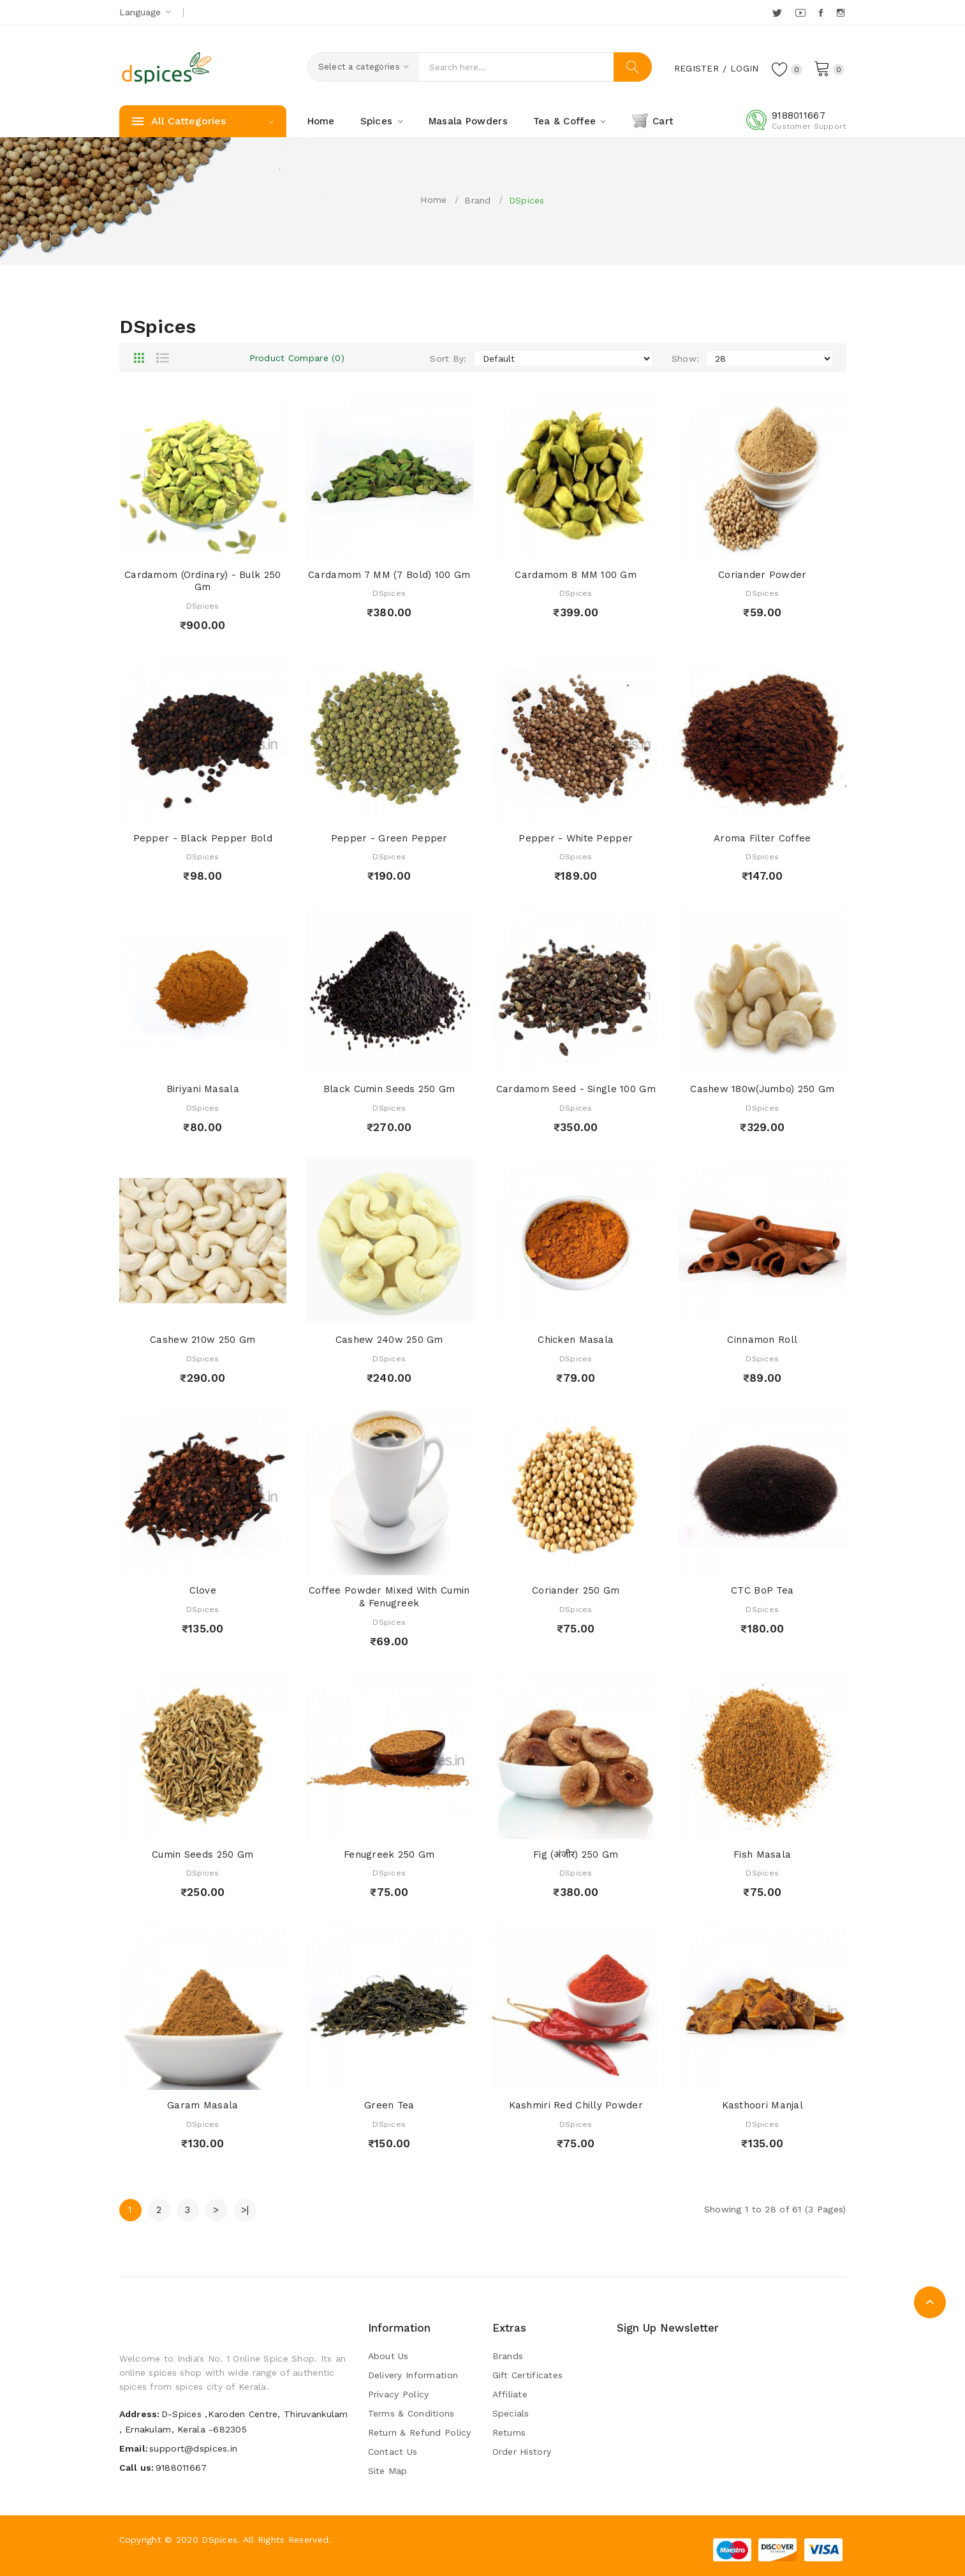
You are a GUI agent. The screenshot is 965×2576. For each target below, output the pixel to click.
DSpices (527, 200)
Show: (685, 358)
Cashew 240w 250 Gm (389, 1339)
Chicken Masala (576, 1339)
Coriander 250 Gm (575, 1590)
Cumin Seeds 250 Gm (202, 1854)
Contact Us (393, 2451)
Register (695, 68)
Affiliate (510, 2394)
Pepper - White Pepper (576, 838)
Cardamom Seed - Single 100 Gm (576, 1089)
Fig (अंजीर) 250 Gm (575, 1854)
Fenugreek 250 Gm (389, 1854)
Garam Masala (202, 2105)
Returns (509, 2432)
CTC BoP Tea (762, 1590)
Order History (522, 2451)
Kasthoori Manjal (762, 2105)
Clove (202, 1590)
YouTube (801, 13)
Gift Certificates (527, 2375)
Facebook (822, 13)
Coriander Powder (762, 575)
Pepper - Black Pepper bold (202, 838)
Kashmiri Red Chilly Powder (576, 2105)
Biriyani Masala (202, 1089)
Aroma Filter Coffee (762, 838)
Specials (510, 2413)
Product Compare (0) (296, 358)
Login (744, 68)
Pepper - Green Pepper (389, 838)
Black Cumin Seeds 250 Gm (389, 1089)
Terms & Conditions (411, 2413)
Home (433, 200)
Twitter (777, 13)
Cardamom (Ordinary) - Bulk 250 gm (202, 581)
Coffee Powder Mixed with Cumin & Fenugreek (389, 1597)
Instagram (841, 13)
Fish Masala (762, 1854)
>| (245, 2210)
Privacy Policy (398, 2394)
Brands (508, 2356)
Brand (477, 200)
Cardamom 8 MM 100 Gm (576, 575)
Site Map (388, 2471)
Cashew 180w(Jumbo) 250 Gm (762, 1089)
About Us (388, 2356)
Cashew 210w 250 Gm (202, 1339)
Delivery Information (413, 2375)
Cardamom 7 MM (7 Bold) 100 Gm (389, 575)
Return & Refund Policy (419, 2432)
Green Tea (389, 2105)
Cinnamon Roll (762, 1339)
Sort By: (448, 358)
